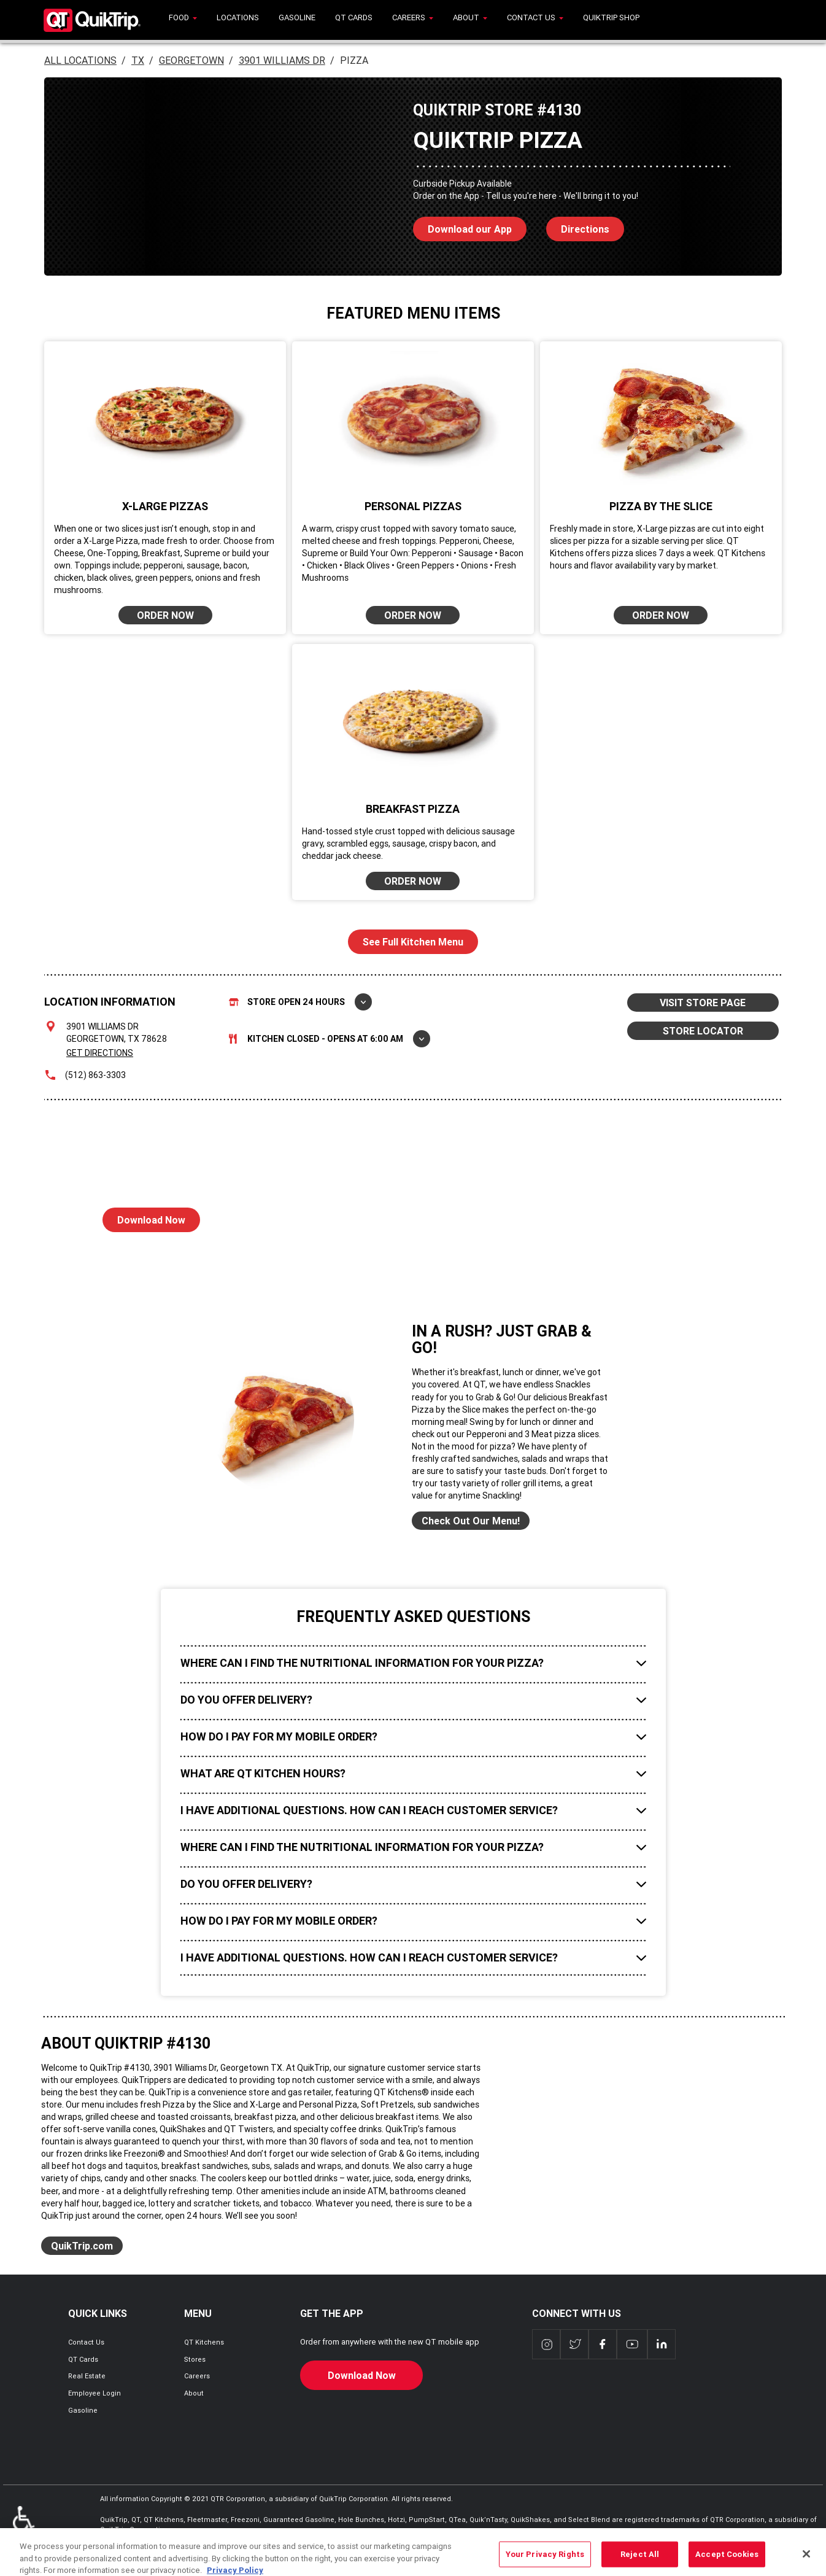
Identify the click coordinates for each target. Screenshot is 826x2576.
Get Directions (99, 1052)
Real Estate (87, 2376)
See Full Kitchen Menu (413, 942)
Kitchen (329, 1038)
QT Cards (83, 2359)
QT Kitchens (204, 2342)
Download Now (143, 1217)
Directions (577, 226)
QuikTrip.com (82, 2246)
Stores (195, 2359)
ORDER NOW (165, 615)
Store (300, 1002)
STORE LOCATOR (703, 1031)
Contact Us (86, 2342)
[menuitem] (183, 20)
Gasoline (83, 2410)
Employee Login (94, 2393)
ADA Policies (24, 2524)
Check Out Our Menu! (471, 1521)
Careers (197, 2376)
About (194, 2393)
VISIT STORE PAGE (703, 1002)
